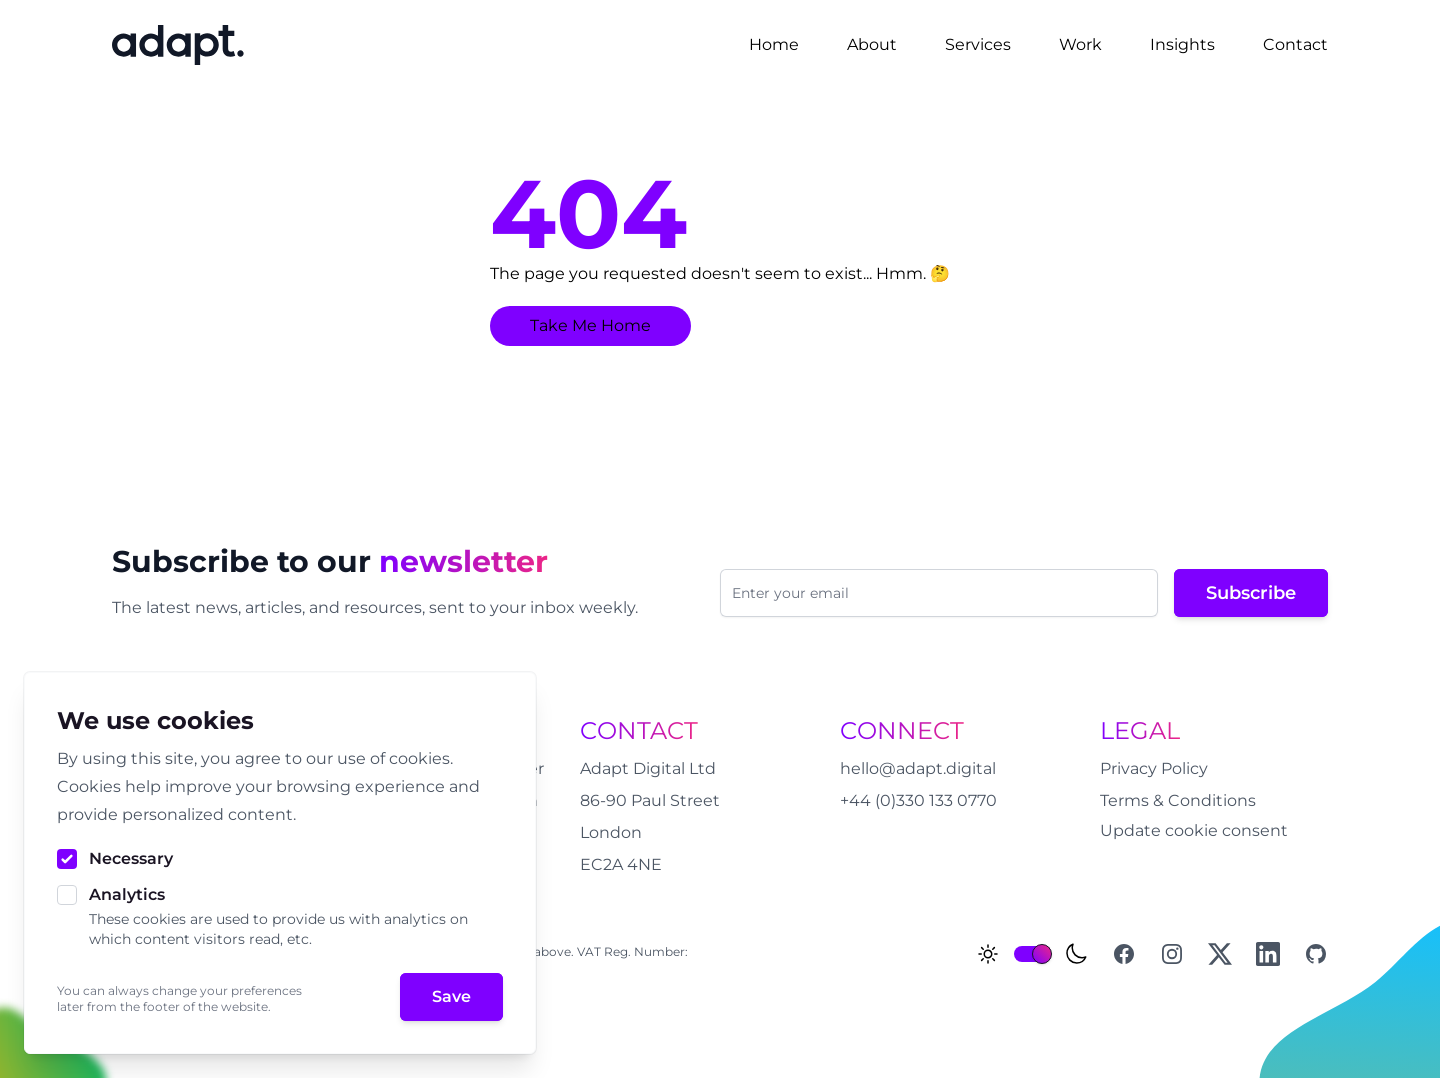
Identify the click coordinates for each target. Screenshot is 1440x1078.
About (872, 44)
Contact (1295, 44)
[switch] (1032, 954)
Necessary (131, 858)
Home (774, 44)
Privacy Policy (1154, 768)
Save (451, 996)
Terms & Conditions (1178, 800)
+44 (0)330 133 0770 (918, 800)
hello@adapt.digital (918, 768)
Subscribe (1251, 593)
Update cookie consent (1194, 830)
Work (1080, 44)
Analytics (127, 894)
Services (978, 44)
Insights (1182, 44)
